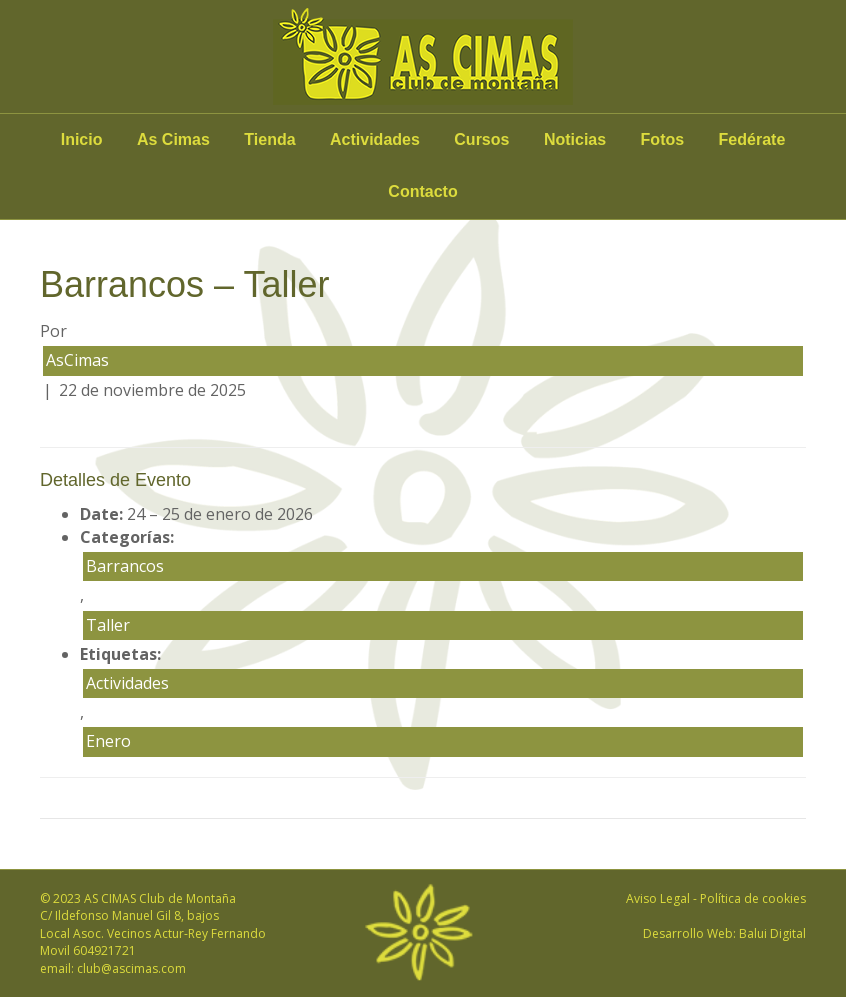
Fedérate (752, 139)
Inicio (82, 139)
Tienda (269, 139)
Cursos (481, 139)
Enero (108, 741)
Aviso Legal (658, 898)
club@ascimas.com (131, 968)
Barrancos (125, 566)
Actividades (375, 139)
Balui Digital (772, 933)
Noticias (575, 139)
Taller (108, 625)
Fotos (663, 139)
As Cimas (173, 139)
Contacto (422, 191)
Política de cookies (753, 898)
